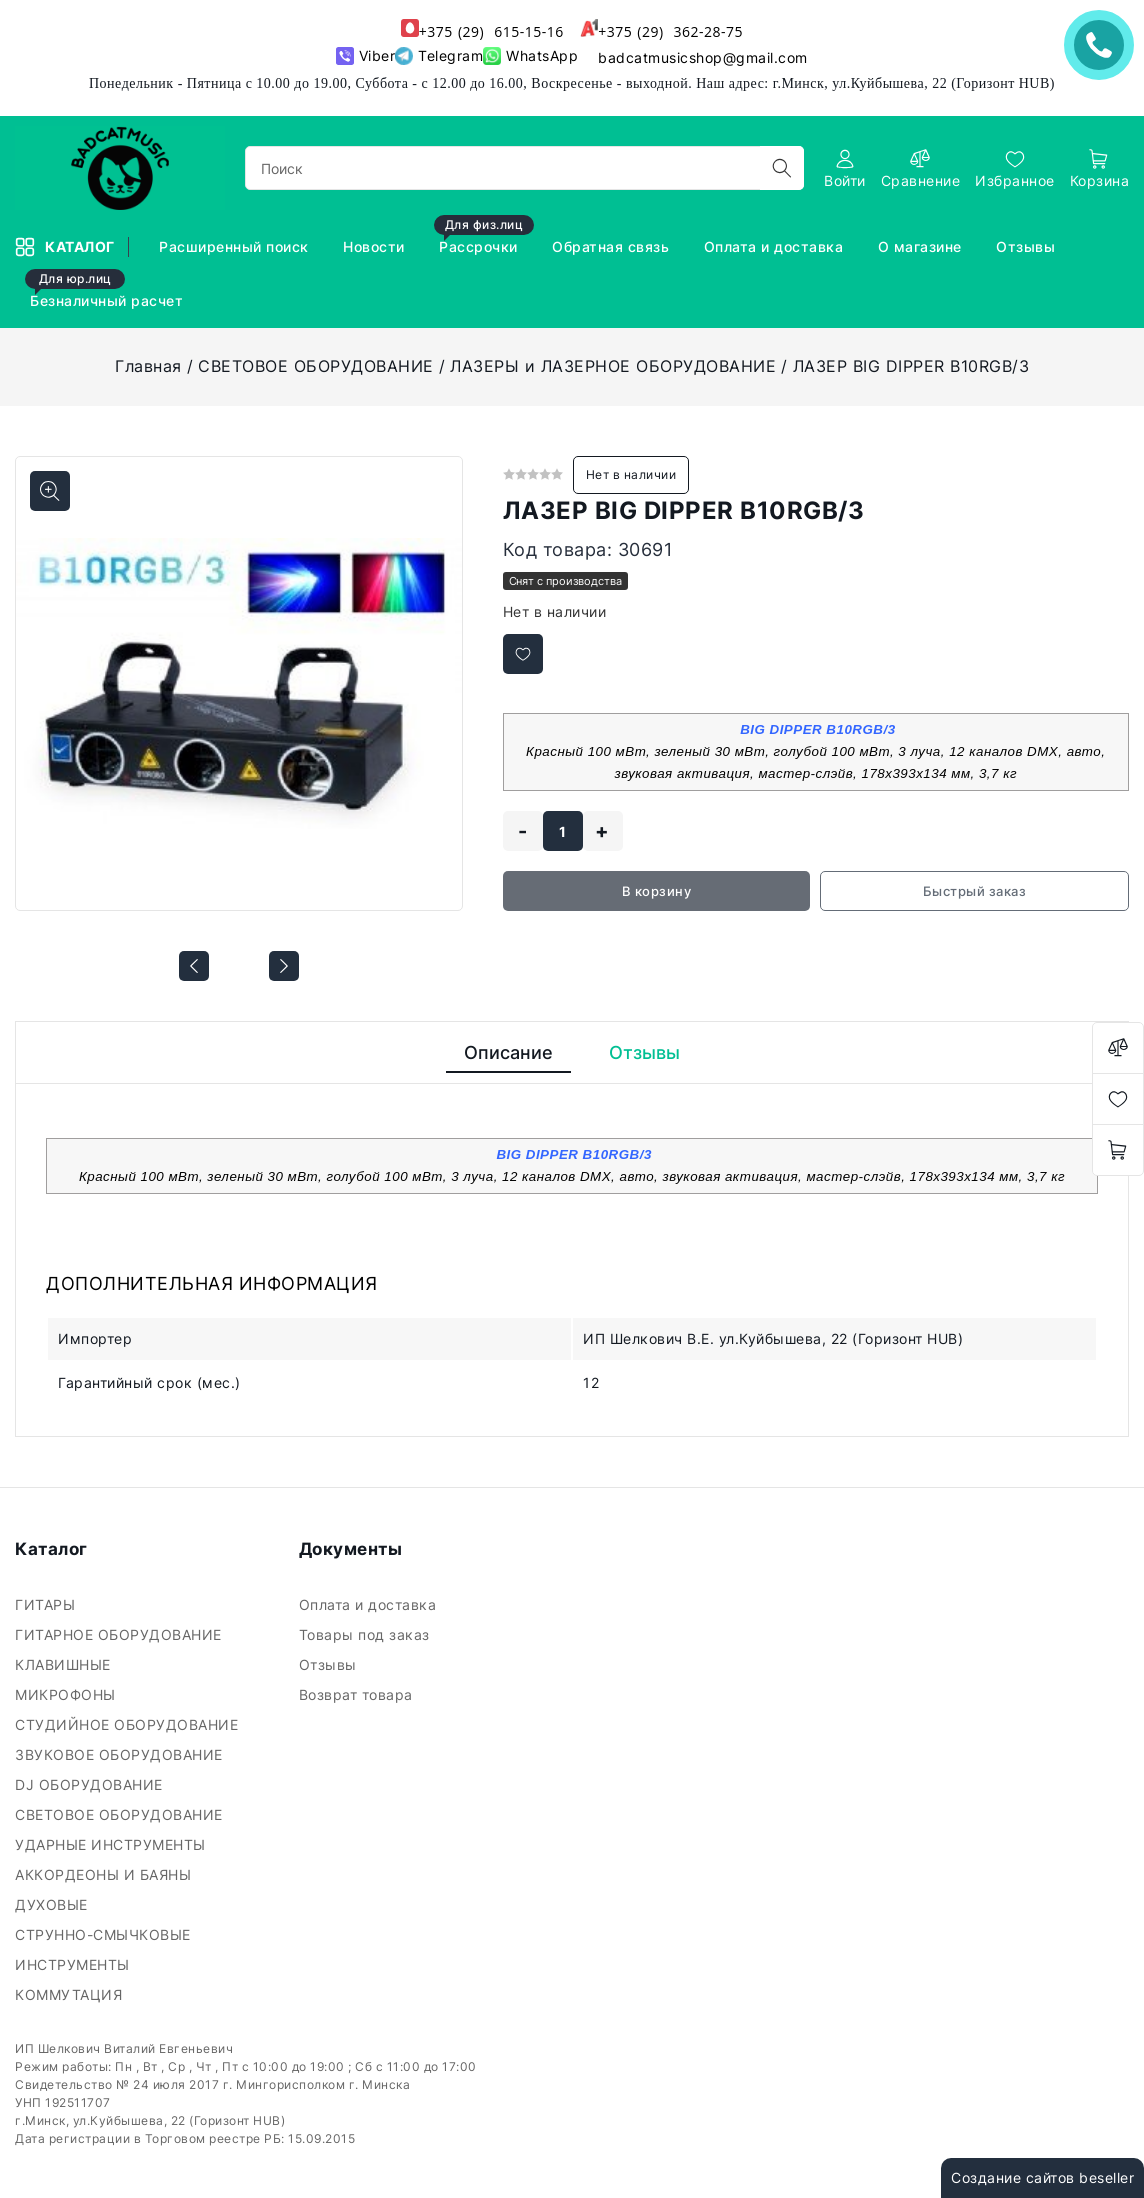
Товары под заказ (367, 1634)
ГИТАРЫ (47, 1604)
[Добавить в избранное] (523, 654)
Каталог (66, 247)
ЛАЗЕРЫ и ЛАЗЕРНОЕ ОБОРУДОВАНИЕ (613, 366)
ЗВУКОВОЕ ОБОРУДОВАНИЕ (121, 1754)
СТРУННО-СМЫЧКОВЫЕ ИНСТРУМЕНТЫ (103, 1949)
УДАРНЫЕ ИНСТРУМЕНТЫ (112, 1844)
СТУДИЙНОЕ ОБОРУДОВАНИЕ (129, 1724)
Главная (148, 366)
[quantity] (563, 831)
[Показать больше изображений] (50, 491)
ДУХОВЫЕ (53, 1904)
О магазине (922, 246)
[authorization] (845, 168)
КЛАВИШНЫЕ (65, 1664)
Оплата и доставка (776, 246)
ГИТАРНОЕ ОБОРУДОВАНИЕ (120, 1634)
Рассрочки (484, 237)
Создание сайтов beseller (1042, 2177)
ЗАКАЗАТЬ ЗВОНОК (1104, 44)
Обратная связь (613, 246)
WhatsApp (530, 56)
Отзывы (1028, 246)
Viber (366, 56)
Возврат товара (358, 1694)
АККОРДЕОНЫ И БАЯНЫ (105, 1874)
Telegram (439, 56)
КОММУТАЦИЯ (71, 1994)
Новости (376, 246)
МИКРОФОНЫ (67, 1694)
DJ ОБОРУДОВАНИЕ (91, 1784)
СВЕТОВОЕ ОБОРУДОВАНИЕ (316, 366)
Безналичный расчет (106, 291)
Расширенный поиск (236, 246)
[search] (782, 168)
